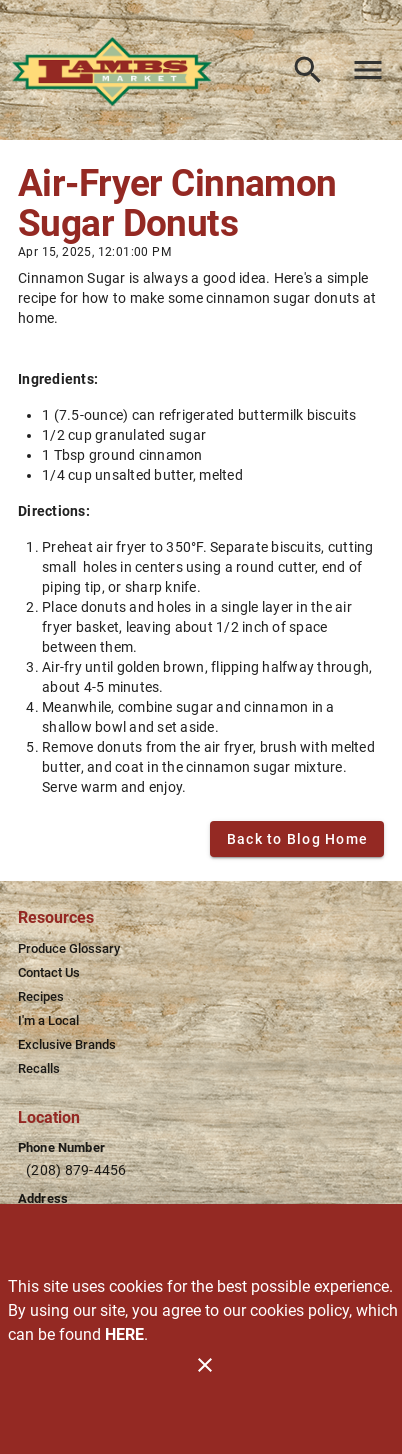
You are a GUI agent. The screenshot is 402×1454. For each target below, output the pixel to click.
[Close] (205, 1365)
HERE (124, 1334)
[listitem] (69, 949)
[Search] (308, 70)
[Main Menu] (368, 70)
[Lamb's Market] (118, 69)
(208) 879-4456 (76, 1170)
